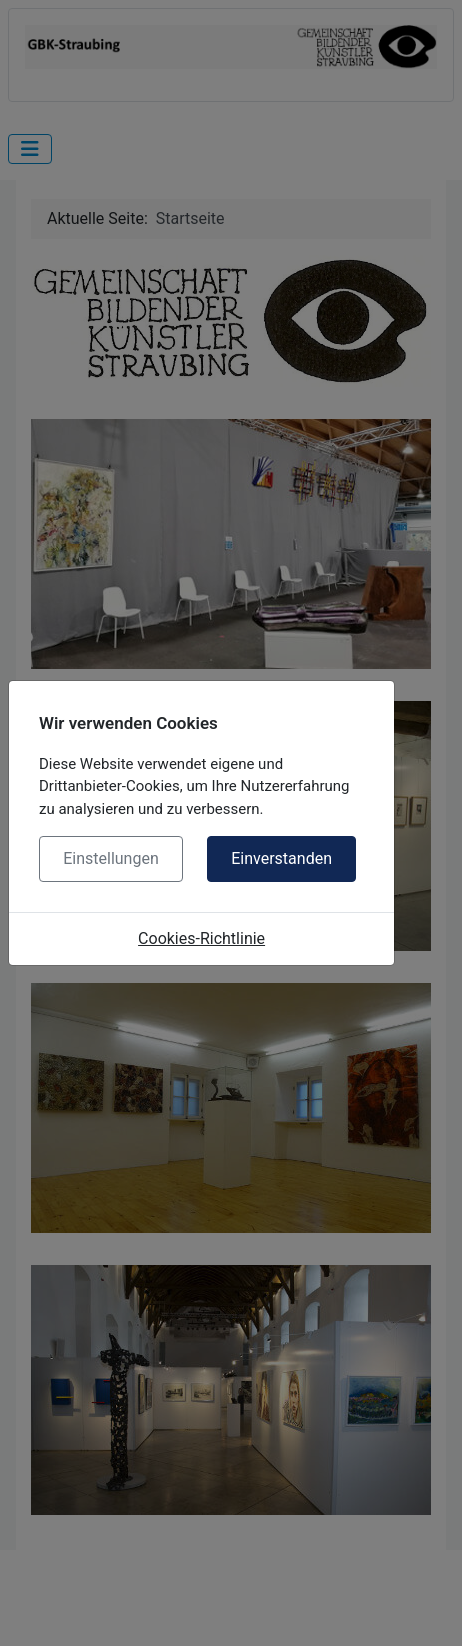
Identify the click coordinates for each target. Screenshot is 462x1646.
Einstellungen (111, 858)
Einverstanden (281, 858)
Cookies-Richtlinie (201, 938)
